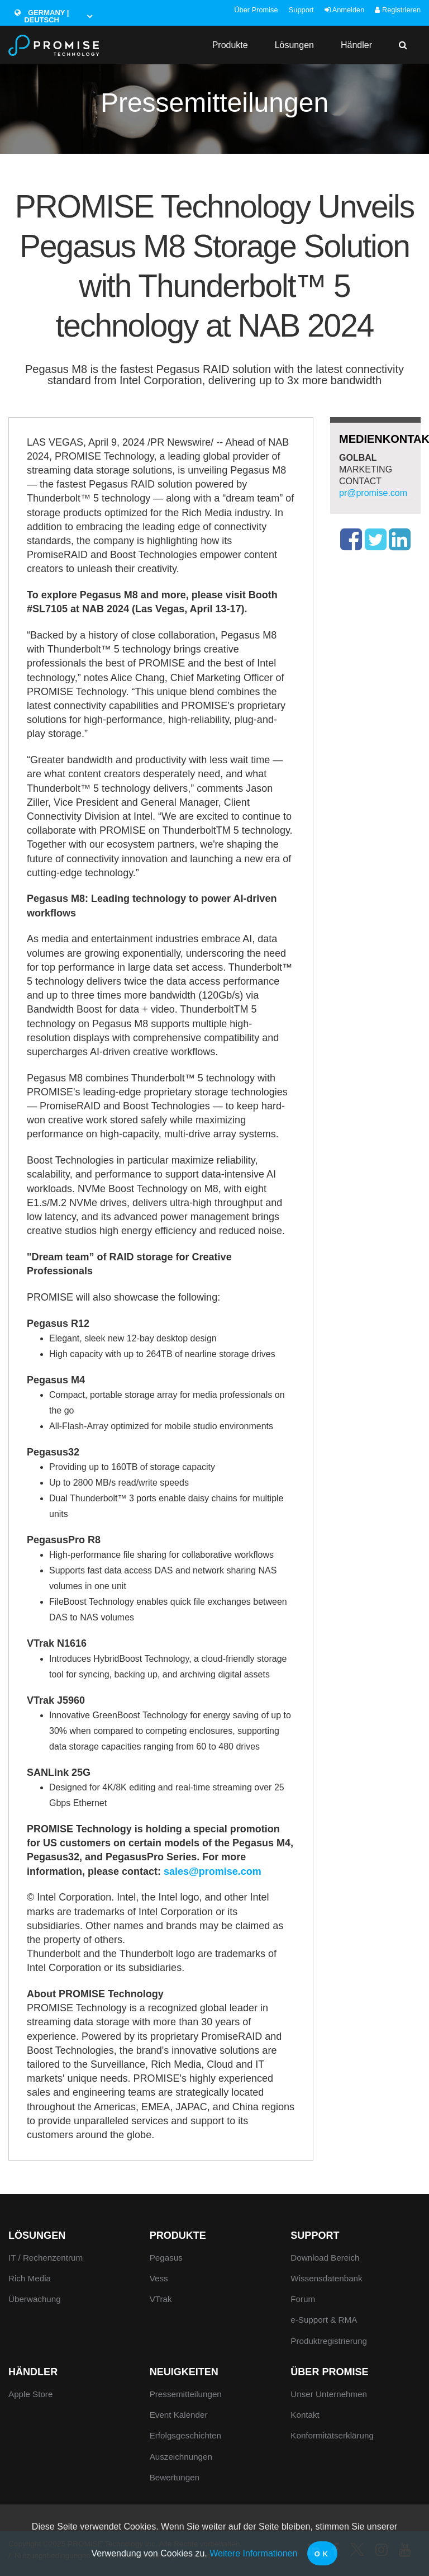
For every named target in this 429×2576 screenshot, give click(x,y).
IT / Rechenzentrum (45, 2257)
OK (322, 2554)
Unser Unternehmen (328, 2394)
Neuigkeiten (184, 2372)
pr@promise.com (373, 493)
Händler (356, 45)
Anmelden (344, 10)
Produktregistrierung (328, 2341)
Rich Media (29, 2278)
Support (301, 10)
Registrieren (398, 10)
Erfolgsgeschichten (185, 2435)
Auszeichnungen (181, 2456)
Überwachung (34, 2299)
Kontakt (305, 2414)
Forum (302, 2299)
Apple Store (30, 2394)
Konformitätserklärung (332, 2435)
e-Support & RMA (323, 2319)
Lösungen (294, 45)
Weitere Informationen (253, 2553)
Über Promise (256, 10)
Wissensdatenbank (326, 2278)
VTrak (161, 2299)
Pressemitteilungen (186, 2394)
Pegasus (166, 2257)
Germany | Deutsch (42, 16)
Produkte (230, 45)
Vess (159, 2278)
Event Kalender (179, 2414)
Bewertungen (175, 2477)
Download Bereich (324, 2257)
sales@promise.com (212, 1871)
